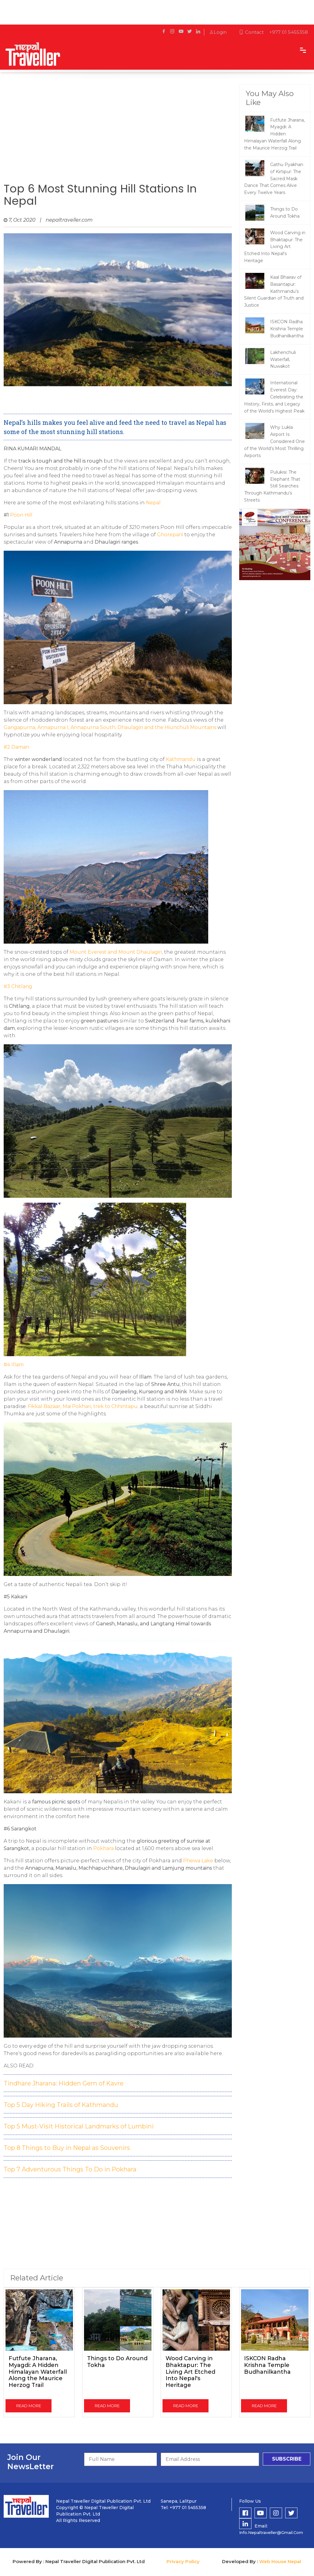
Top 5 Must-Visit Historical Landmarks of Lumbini (79, 2126)
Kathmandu (181, 759)
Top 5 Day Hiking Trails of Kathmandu (61, 2105)
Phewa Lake (198, 1861)
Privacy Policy (183, 2561)
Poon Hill (21, 515)
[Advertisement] (118, 134)
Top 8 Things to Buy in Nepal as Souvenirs (67, 2147)
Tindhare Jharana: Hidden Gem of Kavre (64, 2083)
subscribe (286, 2459)
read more (28, 2405)
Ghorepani (170, 534)
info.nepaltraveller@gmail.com (271, 2532)
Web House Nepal (280, 2561)
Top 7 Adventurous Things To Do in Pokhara (70, 2169)
